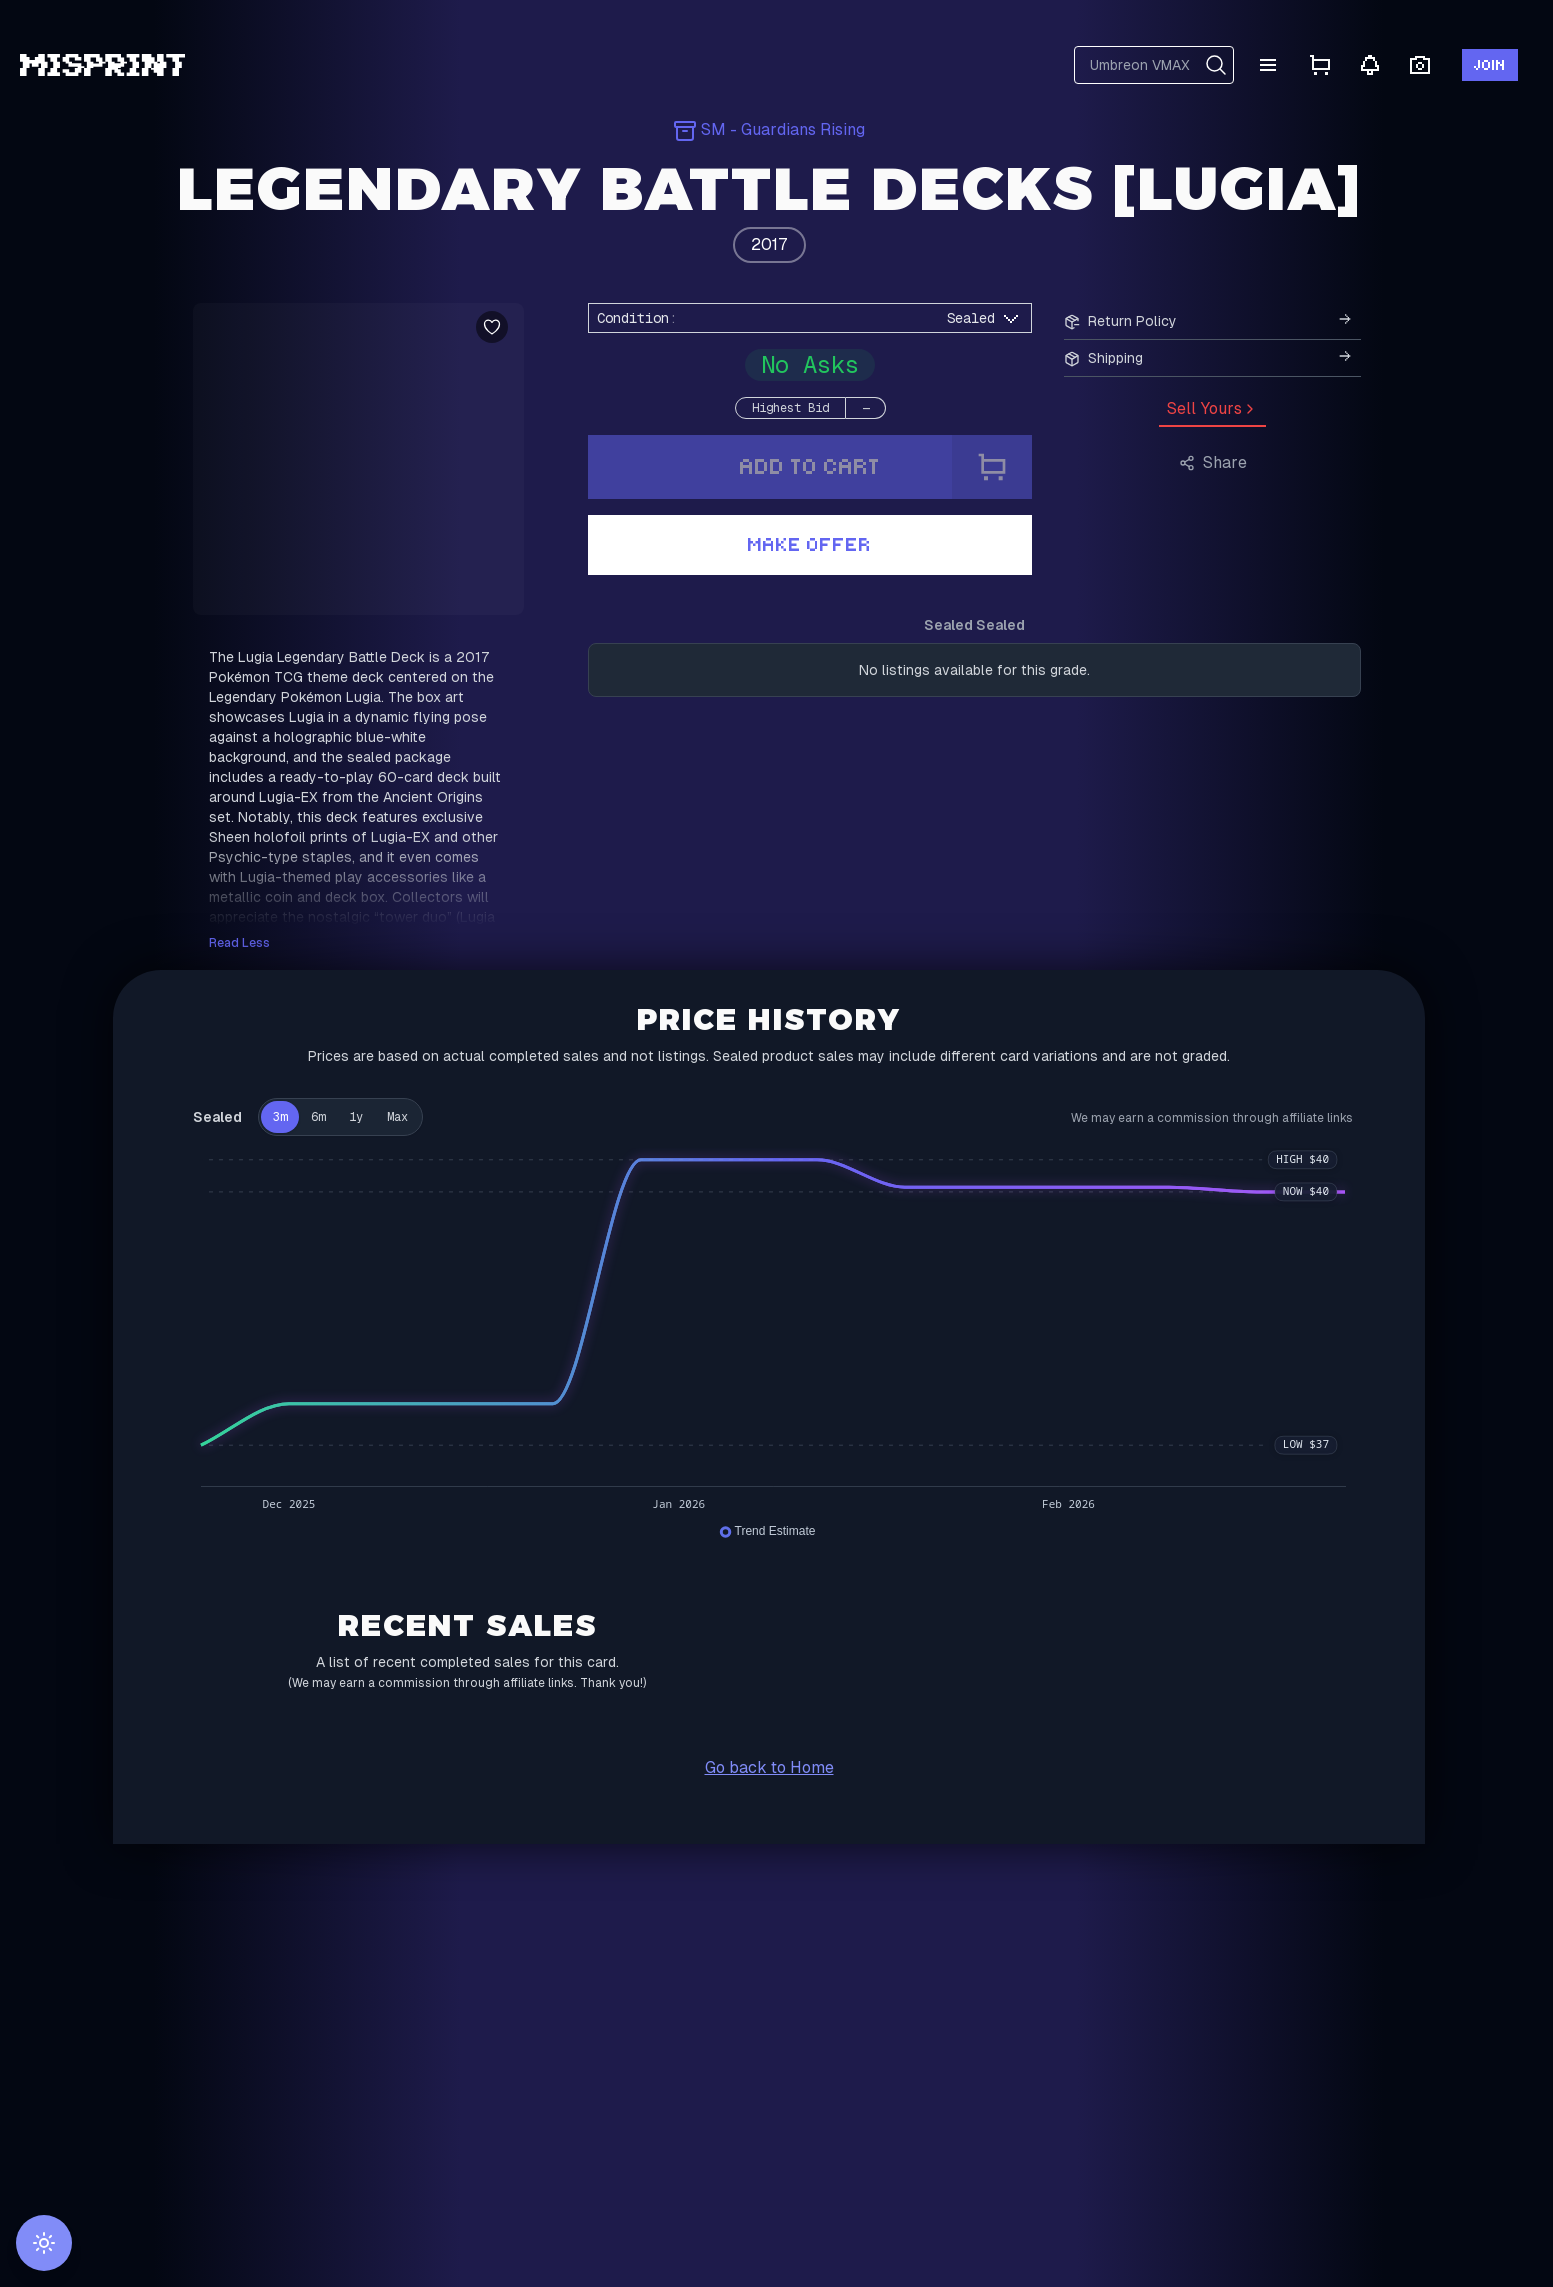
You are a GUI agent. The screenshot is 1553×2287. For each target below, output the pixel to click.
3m (280, 1117)
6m (318, 1117)
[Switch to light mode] (44, 2243)
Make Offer (810, 544)
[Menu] (1268, 65)
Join (1490, 65)
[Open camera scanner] (1420, 65)
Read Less (239, 943)
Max (397, 1117)
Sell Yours (1212, 408)
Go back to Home (769, 1767)
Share (1213, 462)
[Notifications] (1370, 65)
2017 (769, 244)
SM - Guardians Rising (769, 129)
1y (356, 1117)
